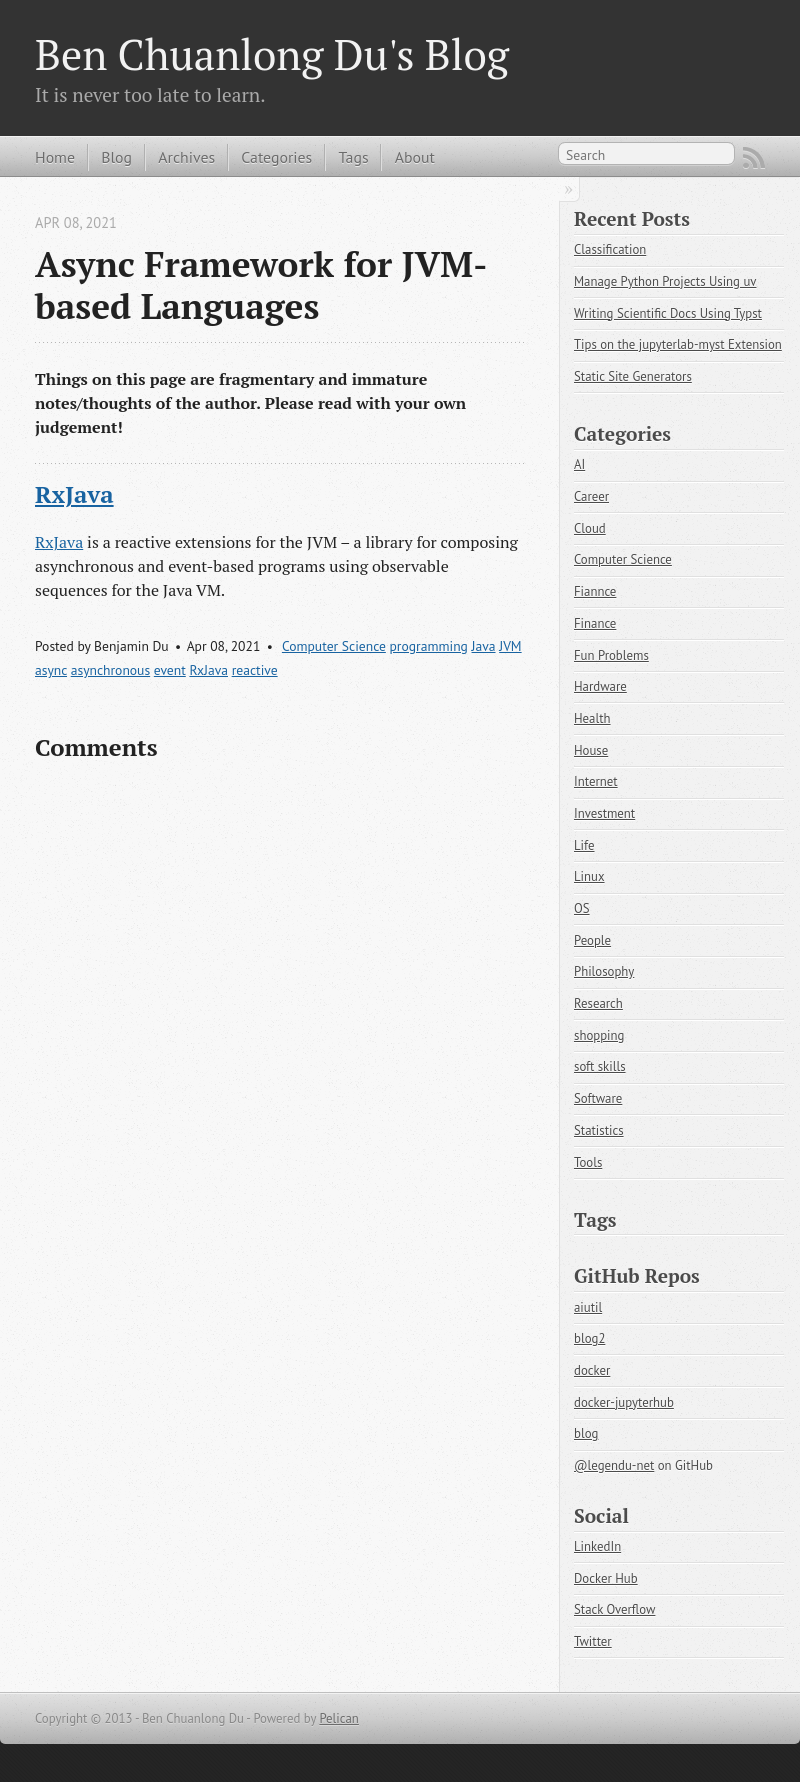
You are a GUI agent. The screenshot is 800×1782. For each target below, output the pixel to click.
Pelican (338, 1718)
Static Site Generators (633, 376)
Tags (353, 157)
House (591, 750)
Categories (276, 157)
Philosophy (604, 971)
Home (55, 157)
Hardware (600, 686)
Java (484, 646)
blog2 (589, 1338)
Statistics (599, 1130)
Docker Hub (606, 1578)
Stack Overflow (614, 1609)
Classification (610, 249)
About (415, 157)
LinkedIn (597, 1546)
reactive (255, 670)
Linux (589, 876)
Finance (595, 623)
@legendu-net (614, 1465)
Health (592, 718)
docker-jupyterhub (624, 1402)
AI (579, 464)
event (170, 670)
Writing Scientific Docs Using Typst (668, 313)
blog (586, 1433)
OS (582, 908)
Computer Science (334, 646)
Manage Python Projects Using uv (665, 281)
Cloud (590, 528)
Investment (604, 813)
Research (598, 1003)
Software (598, 1098)
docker (592, 1370)
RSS (754, 158)
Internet (596, 781)
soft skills (600, 1066)
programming (429, 646)
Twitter (593, 1641)
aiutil (588, 1307)
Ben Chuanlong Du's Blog (272, 54)
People (592, 940)
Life (584, 845)
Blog (116, 157)
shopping (599, 1035)
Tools (588, 1162)
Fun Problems (611, 655)
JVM (510, 646)
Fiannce (595, 591)
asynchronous (110, 670)
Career (591, 496)
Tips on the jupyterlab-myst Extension (678, 344)
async (51, 670)
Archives (186, 157)
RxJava (74, 494)
